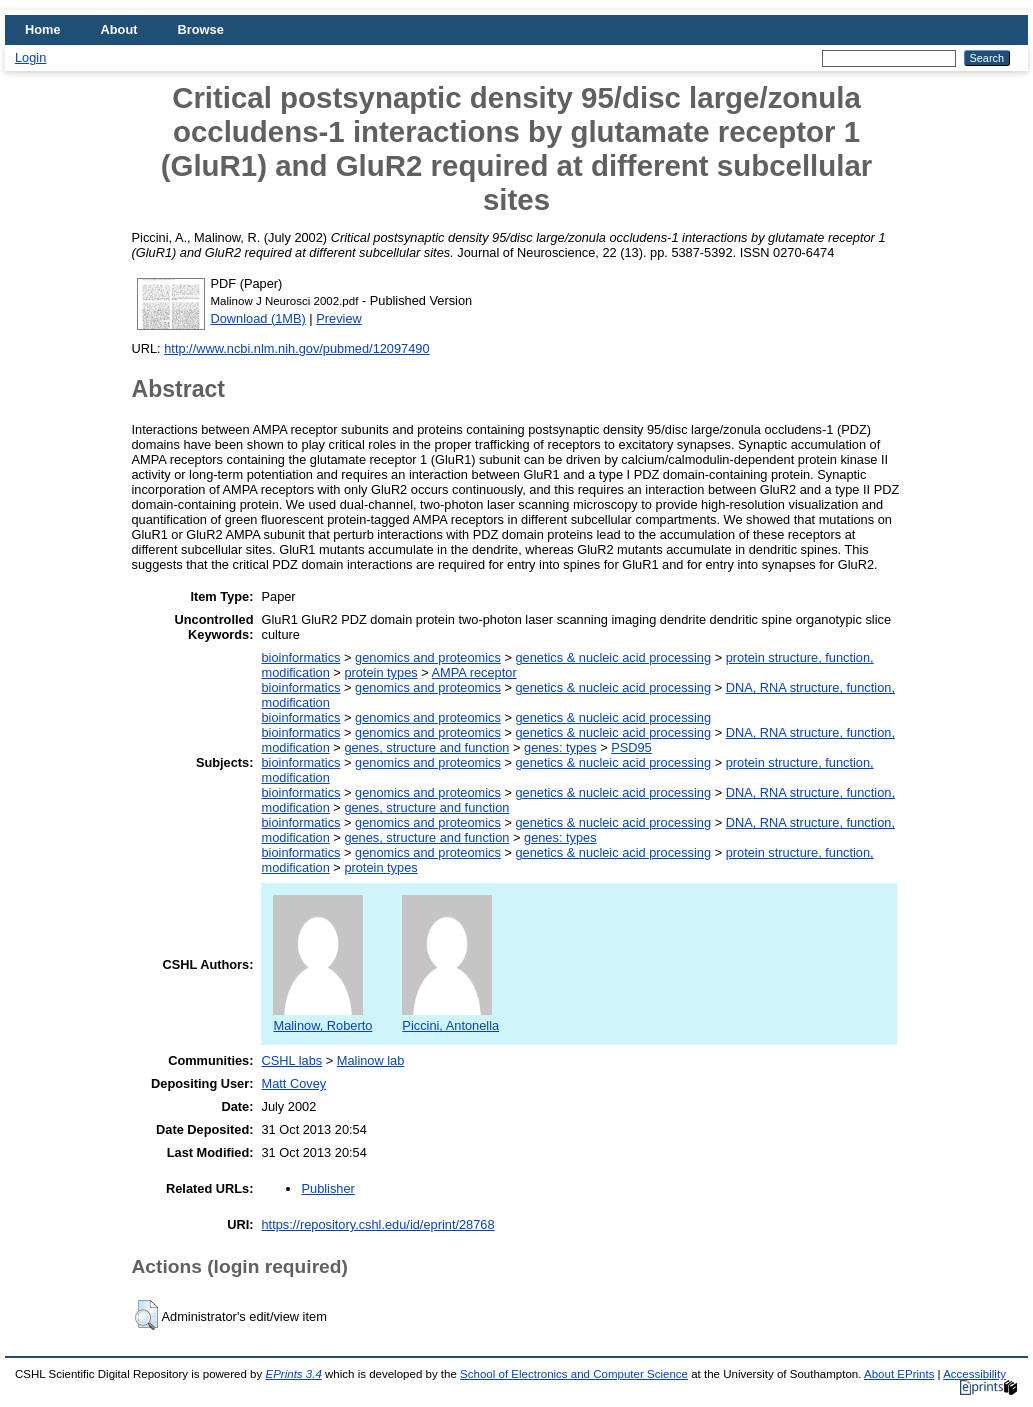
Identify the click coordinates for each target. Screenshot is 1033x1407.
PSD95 (631, 747)
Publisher (327, 1188)
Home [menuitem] (43, 29)
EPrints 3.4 (293, 1374)
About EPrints (899, 1374)
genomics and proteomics (428, 657)
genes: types (560, 747)
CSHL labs (291, 1060)
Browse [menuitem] (201, 29)
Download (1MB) (258, 318)
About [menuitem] (119, 29)
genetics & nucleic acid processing (613, 657)
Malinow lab (371, 1060)
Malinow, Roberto (322, 1018)
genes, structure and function (426, 747)
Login (30, 57)
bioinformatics (300, 657)
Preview (339, 318)
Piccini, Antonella (450, 1018)
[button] (146, 1315)
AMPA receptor (474, 672)
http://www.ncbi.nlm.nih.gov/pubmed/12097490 (296, 348)
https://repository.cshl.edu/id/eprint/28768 (377, 1224)
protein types (380, 672)
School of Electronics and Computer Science (574, 1374)
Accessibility (974, 1374)
